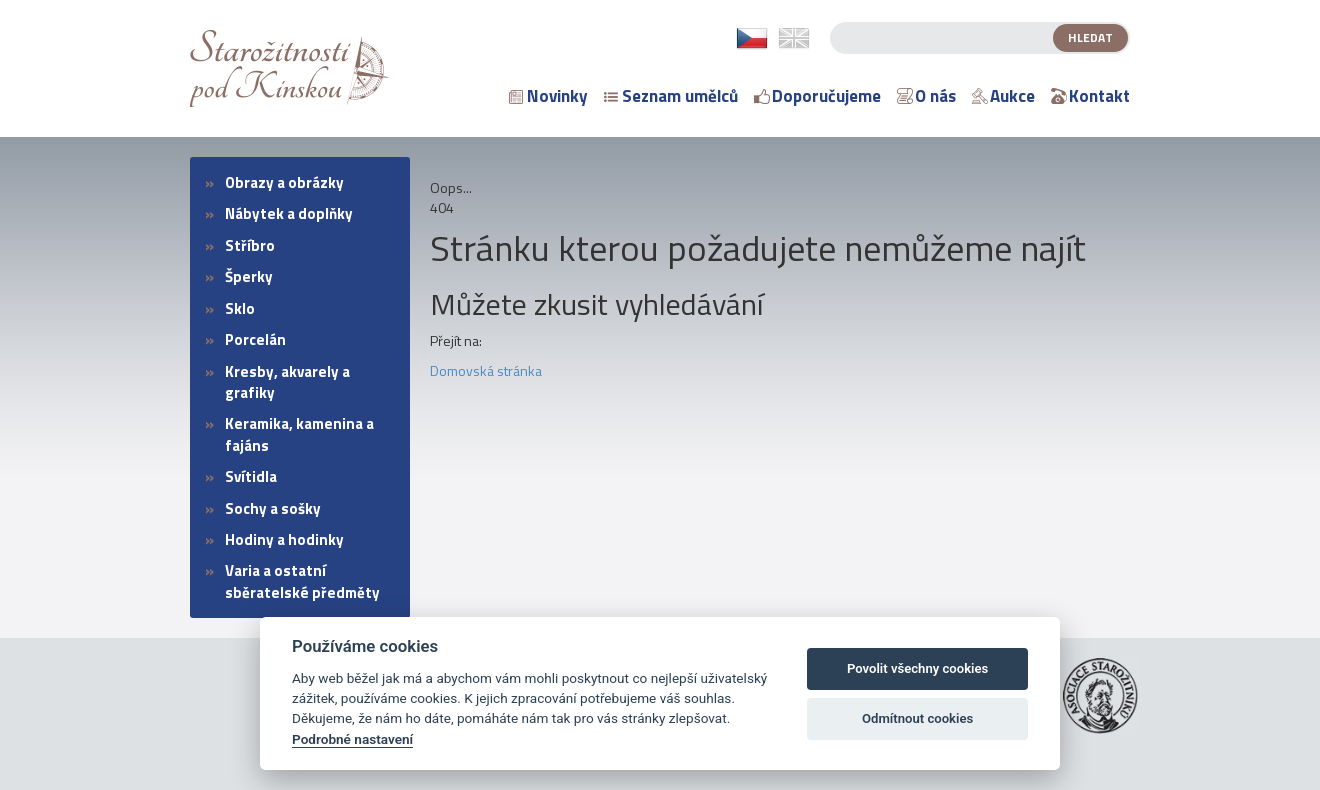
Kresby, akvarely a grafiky (287, 382)
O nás (926, 96)
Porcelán (255, 339)
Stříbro (250, 245)
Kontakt (1090, 96)
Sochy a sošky (273, 508)
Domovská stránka (486, 370)
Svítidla (251, 476)
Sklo (240, 308)
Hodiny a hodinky (284, 539)
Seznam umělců (671, 96)
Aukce (1003, 96)
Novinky (548, 96)
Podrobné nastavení (352, 739)
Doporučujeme (817, 96)
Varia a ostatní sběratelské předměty (302, 581)
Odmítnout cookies (917, 718)
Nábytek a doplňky (289, 213)
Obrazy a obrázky (284, 182)
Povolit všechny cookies (917, 668)
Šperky (249, 276)
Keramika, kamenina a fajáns (299, 434)
